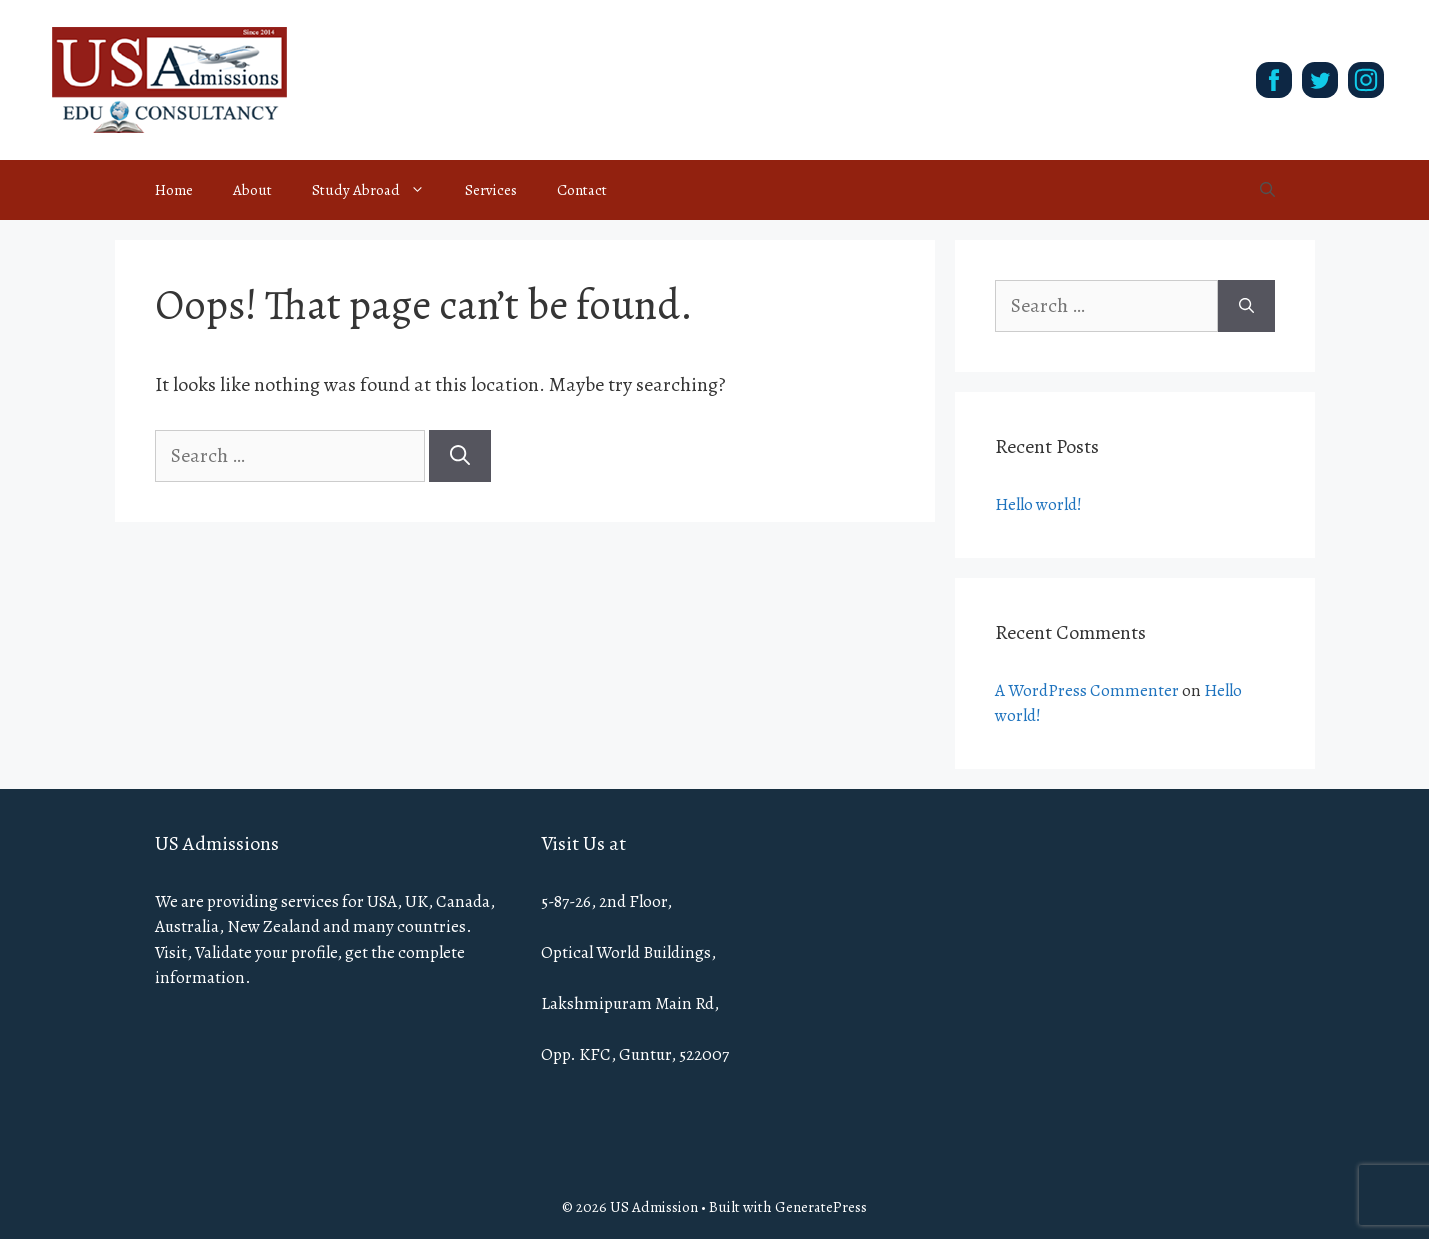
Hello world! (1038, 504)
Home (174, 190)
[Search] (460, 456)
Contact (582, 190)
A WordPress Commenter (1087, 690)
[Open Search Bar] (1267, 190)
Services (491, 190)
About (252, 190)
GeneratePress (821, 1207)
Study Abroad (378, 190)
